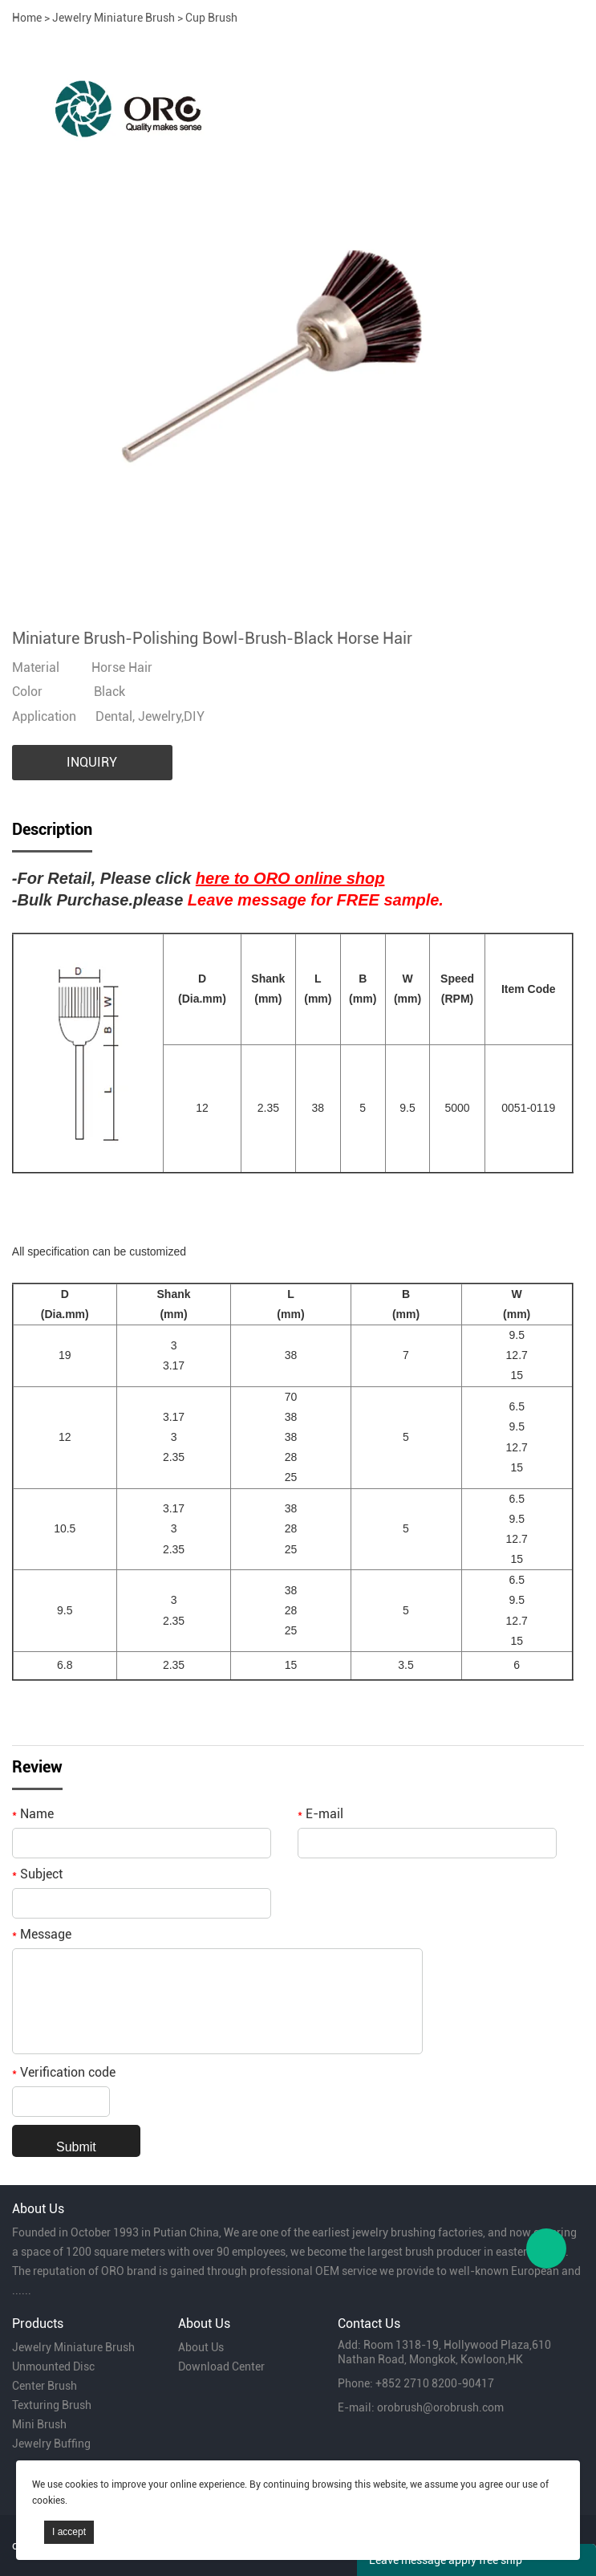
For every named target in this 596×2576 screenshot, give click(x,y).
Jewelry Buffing (51, 2443)
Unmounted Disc (53, 2366)
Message (41, 1934)
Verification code (64, 2072)
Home (27, 17)
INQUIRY (92, 762)
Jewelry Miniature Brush (113, 17)
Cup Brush (211, 17)
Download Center (221, 2366)
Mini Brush (39, 2424)
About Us (201, 2347)
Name (33, 1813)
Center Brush (44, 2385)
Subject (37, 1874)
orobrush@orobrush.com (440, 2407)
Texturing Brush (51, 2405)
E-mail (320, 1813)
